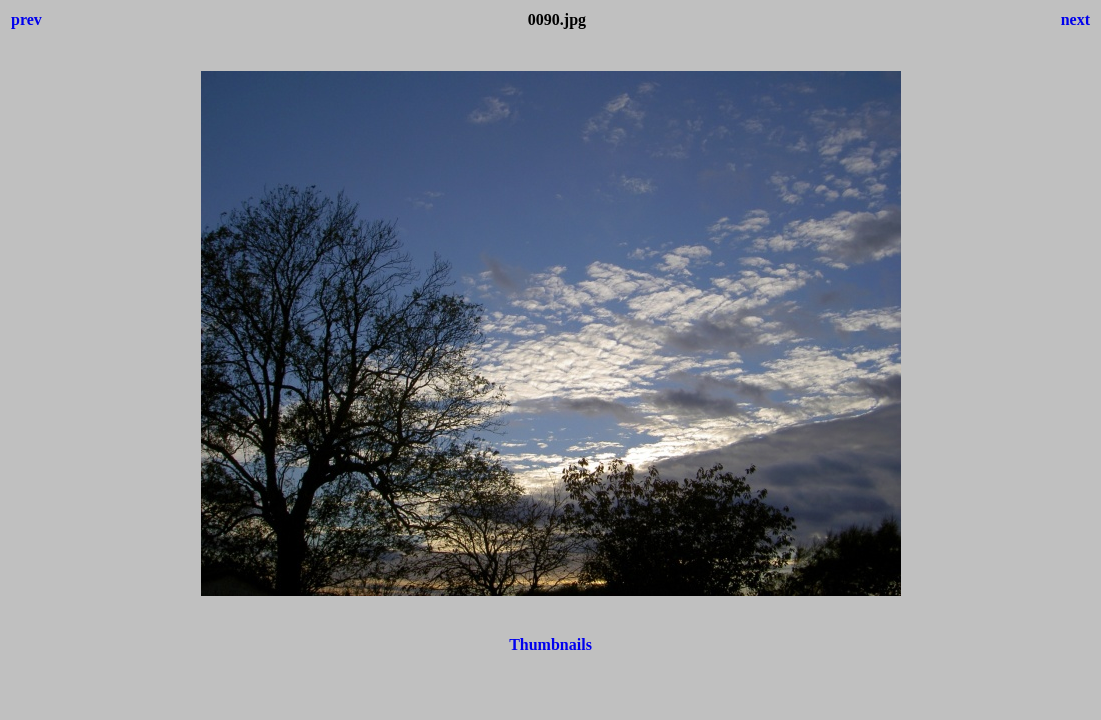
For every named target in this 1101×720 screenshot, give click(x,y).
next (1075, 19)
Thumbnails (550, 644)
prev (26, 19)
